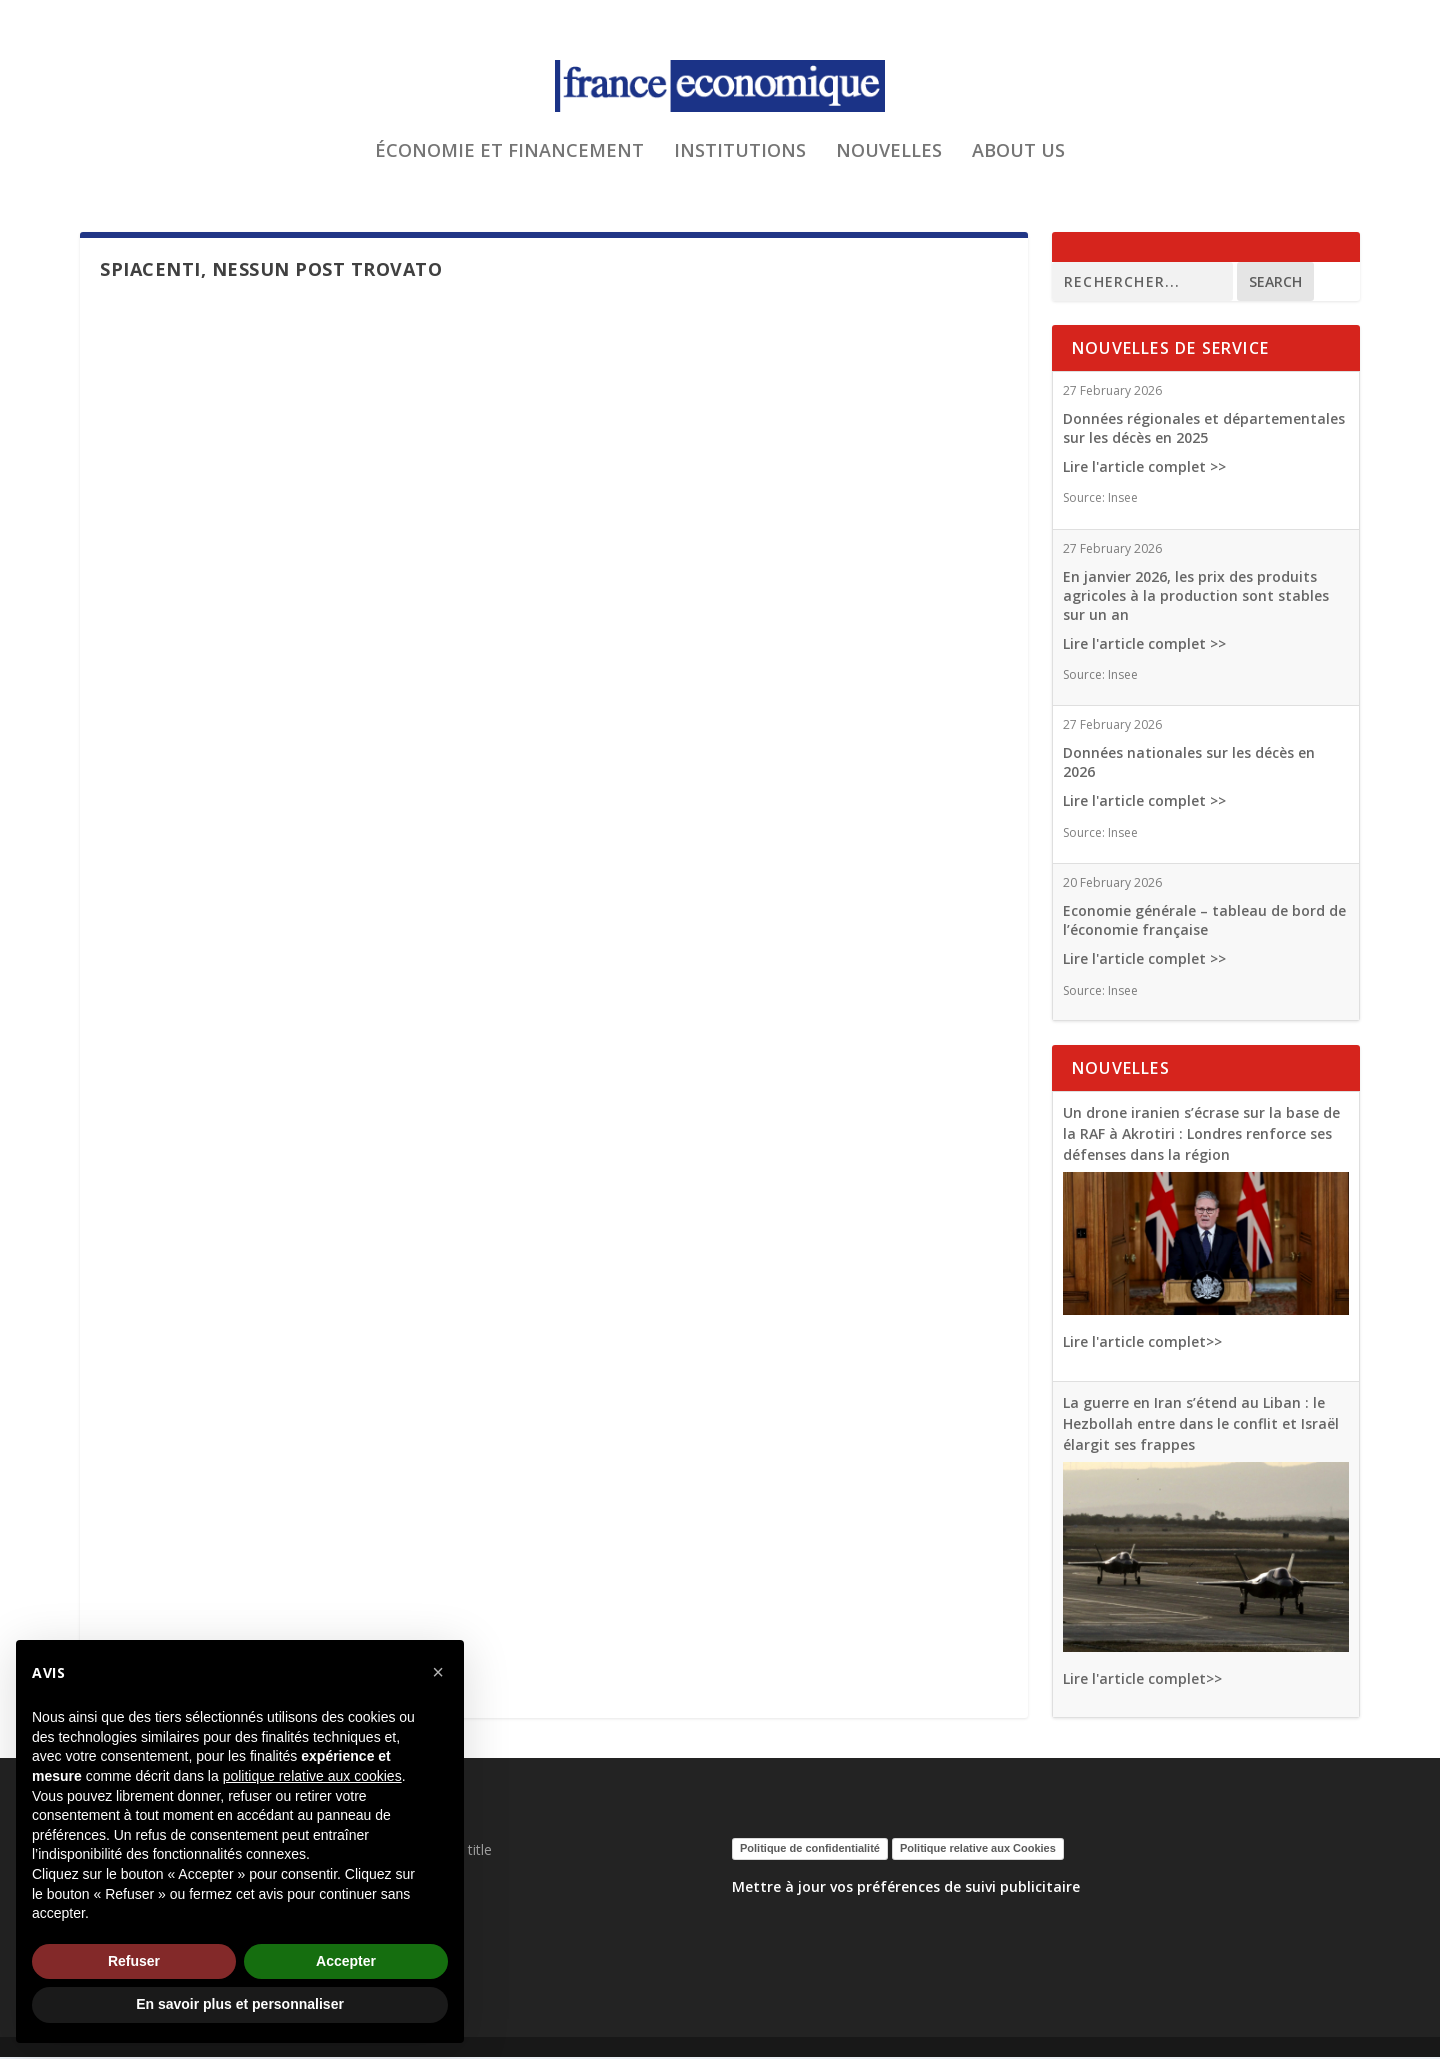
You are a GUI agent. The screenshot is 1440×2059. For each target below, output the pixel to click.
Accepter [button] (346, 1961)
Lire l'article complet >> (1144, 468)
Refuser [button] (134, 1961)
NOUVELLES (889, 164)
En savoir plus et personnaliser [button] (240, 2004)
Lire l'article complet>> (1142, 1343)
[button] (438, 1672)
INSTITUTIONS (740, 164)
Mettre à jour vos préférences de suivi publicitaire (906, 1888)
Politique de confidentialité (810, 1850)
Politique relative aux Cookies (978, 1850)
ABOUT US (1018, 164)
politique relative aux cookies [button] (312, 1776)
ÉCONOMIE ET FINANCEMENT (509, 164)
